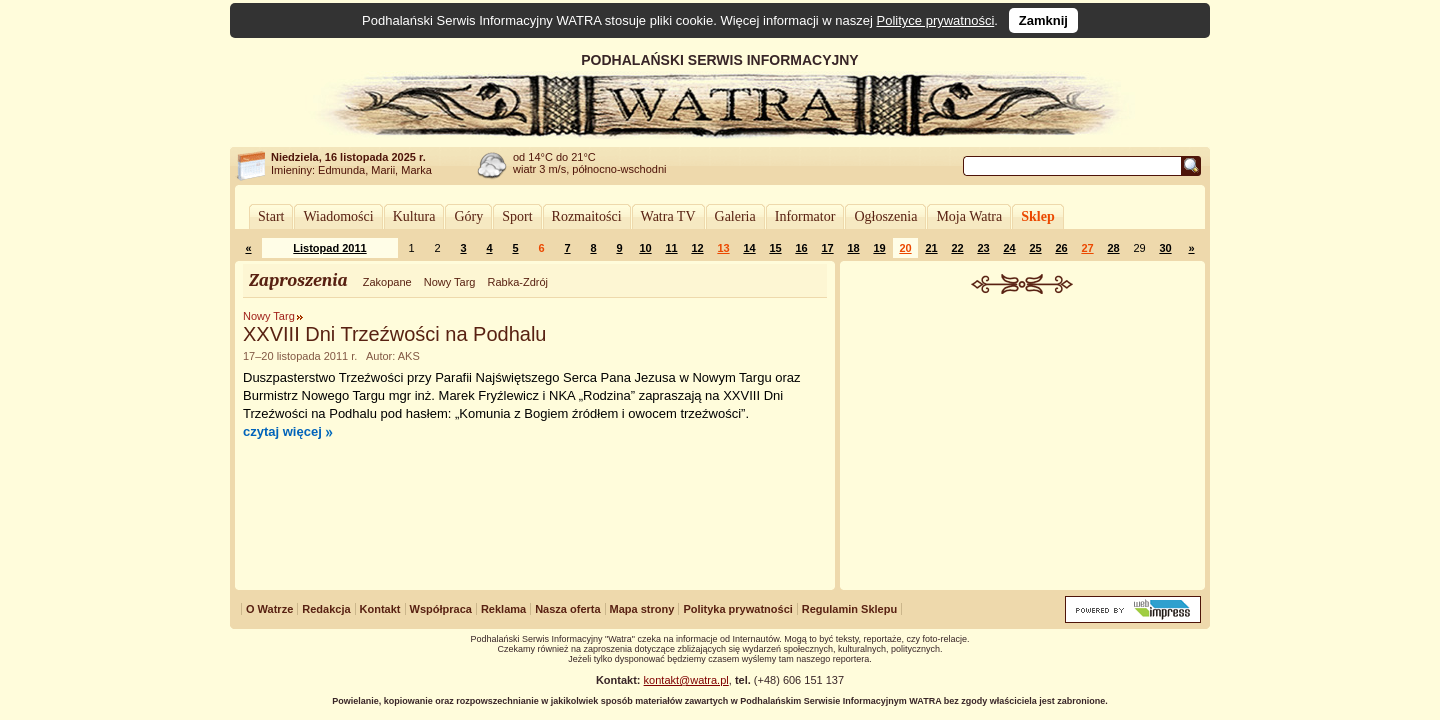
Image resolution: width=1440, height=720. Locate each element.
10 (645, 248)
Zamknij (1043, 20)
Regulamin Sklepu (849, 609)
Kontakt (380, 609)
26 (1061, 248)
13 (723, 248)
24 (1009, 248)
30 (1165, 248)
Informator (805, 216)
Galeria (735, 216)
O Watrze (269, 609)
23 (983, 248)
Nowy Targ (450, 282)
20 (905, 248)
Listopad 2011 (329, 248)
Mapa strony (642, 609)
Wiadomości (338, 216)
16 (801, 248)
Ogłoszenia (885, 216)
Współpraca (441, 609)
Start (271, 216)
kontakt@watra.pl (686, 680)
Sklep (1037, 216)
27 (1087, 248)
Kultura (414, 216)
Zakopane (387, 282)
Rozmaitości (587, 216)
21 (931, 248)
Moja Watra (969, 216)
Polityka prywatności (737, 609)
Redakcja (326, 609)
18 (853, 248)
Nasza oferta (567, 609)
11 (671, 248)
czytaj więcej (282, 431)
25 (1035, 248)
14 (749, 248)
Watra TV (668, 216)
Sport (517, 216)
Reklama (503, 609)
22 (957, 248)
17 (827, 248)
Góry (468, 216)
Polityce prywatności (936, 20)
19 (879, 248)
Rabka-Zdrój (517, 282)
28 (1113, 248)
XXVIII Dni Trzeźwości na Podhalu (394, 334)
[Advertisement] (1023, 444)
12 (697, 248)
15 (775, 248)
